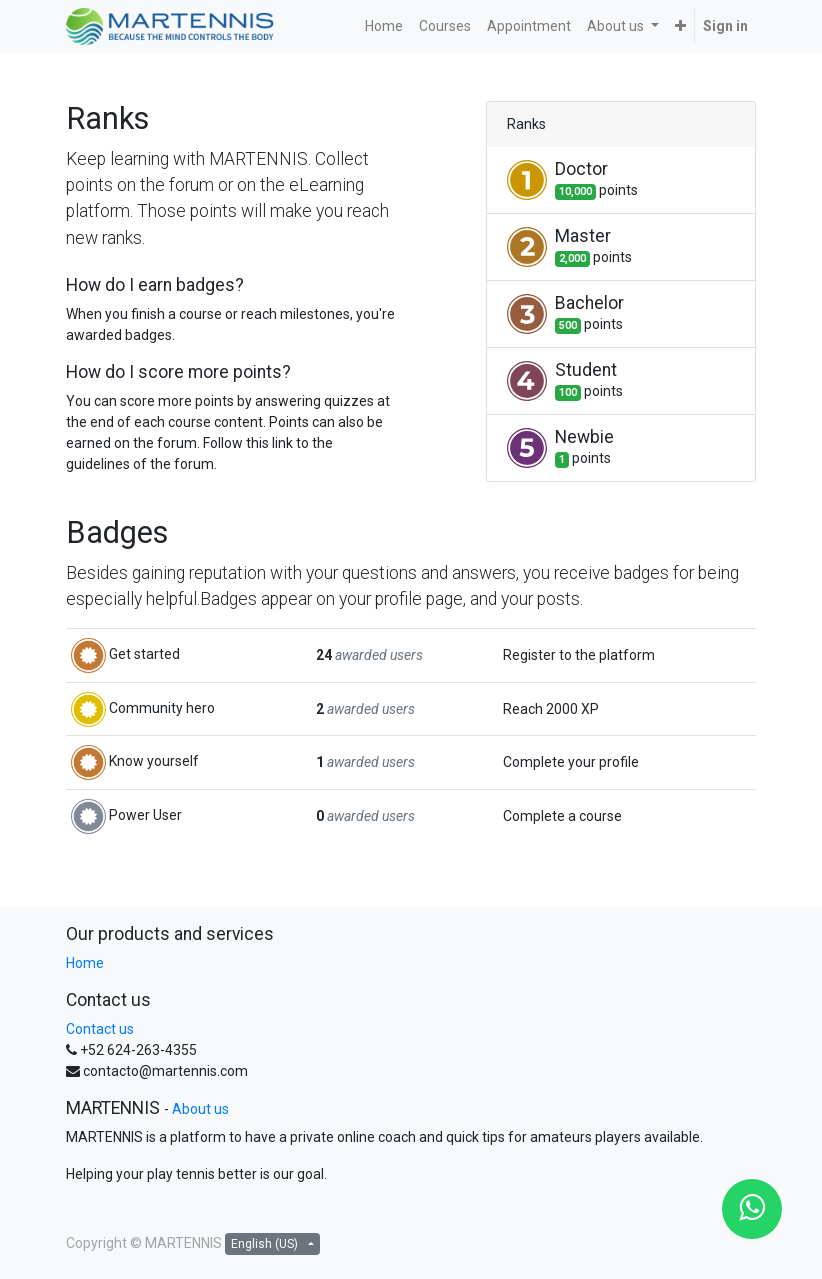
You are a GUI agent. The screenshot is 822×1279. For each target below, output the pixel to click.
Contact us (100, 1029)
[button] (680, 26)
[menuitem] (384, 26)
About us (200, 1109)
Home (85, 963)
